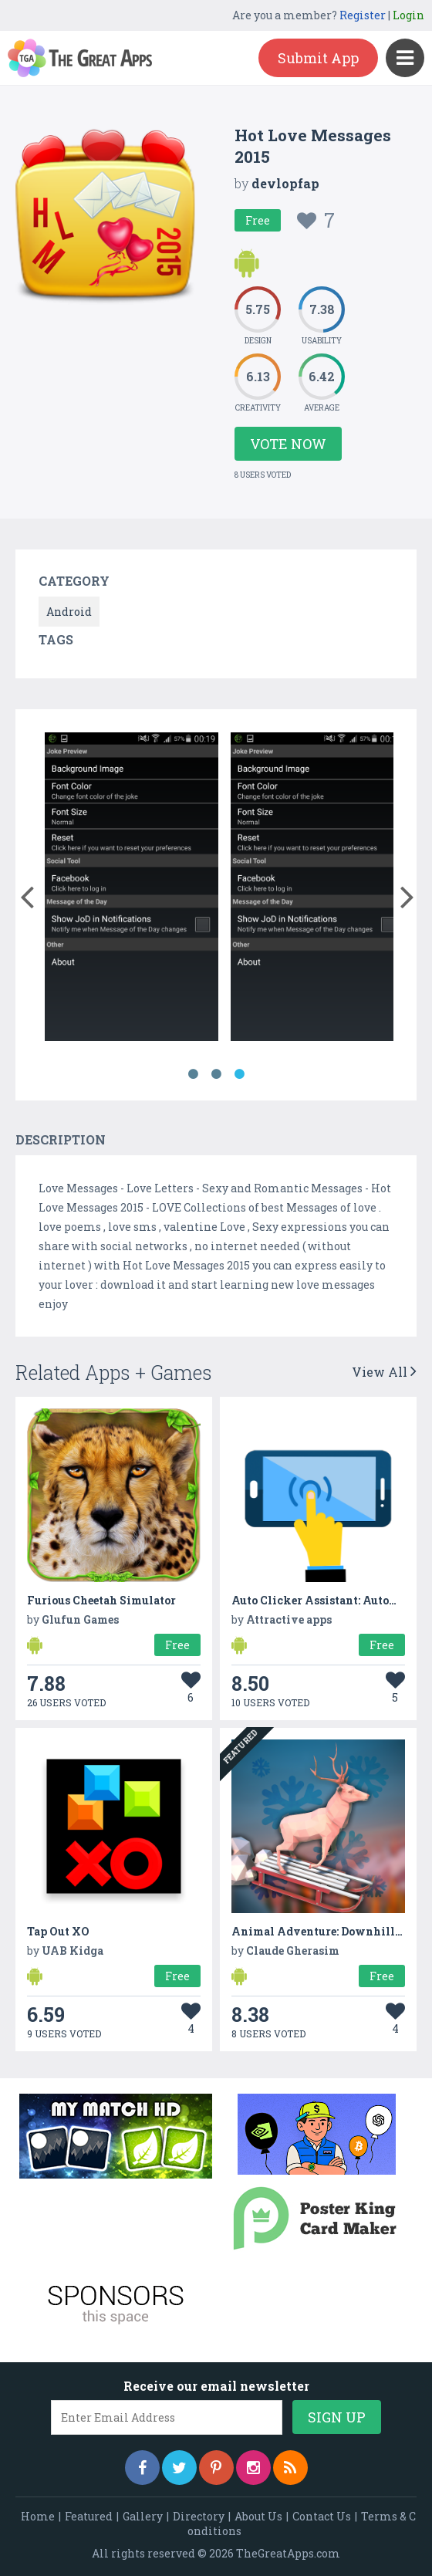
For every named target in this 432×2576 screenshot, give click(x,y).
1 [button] (193, 1074)
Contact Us (321, 2516)
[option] (131, 889)
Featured (89, 2516)
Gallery (143, 2516)
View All (384, 1372)
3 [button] (239, 1074)
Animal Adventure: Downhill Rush (328, 1931)
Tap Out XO (58, 1931)
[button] (26, 893)
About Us (258, 2516)
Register (362, 15)
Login (408, 15)
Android (69, 611)
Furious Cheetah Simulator (101, 1600)
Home (38, 2516)
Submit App (318, 58)
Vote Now (288, 443)
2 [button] (216, 1074)
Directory (198, 2516)
